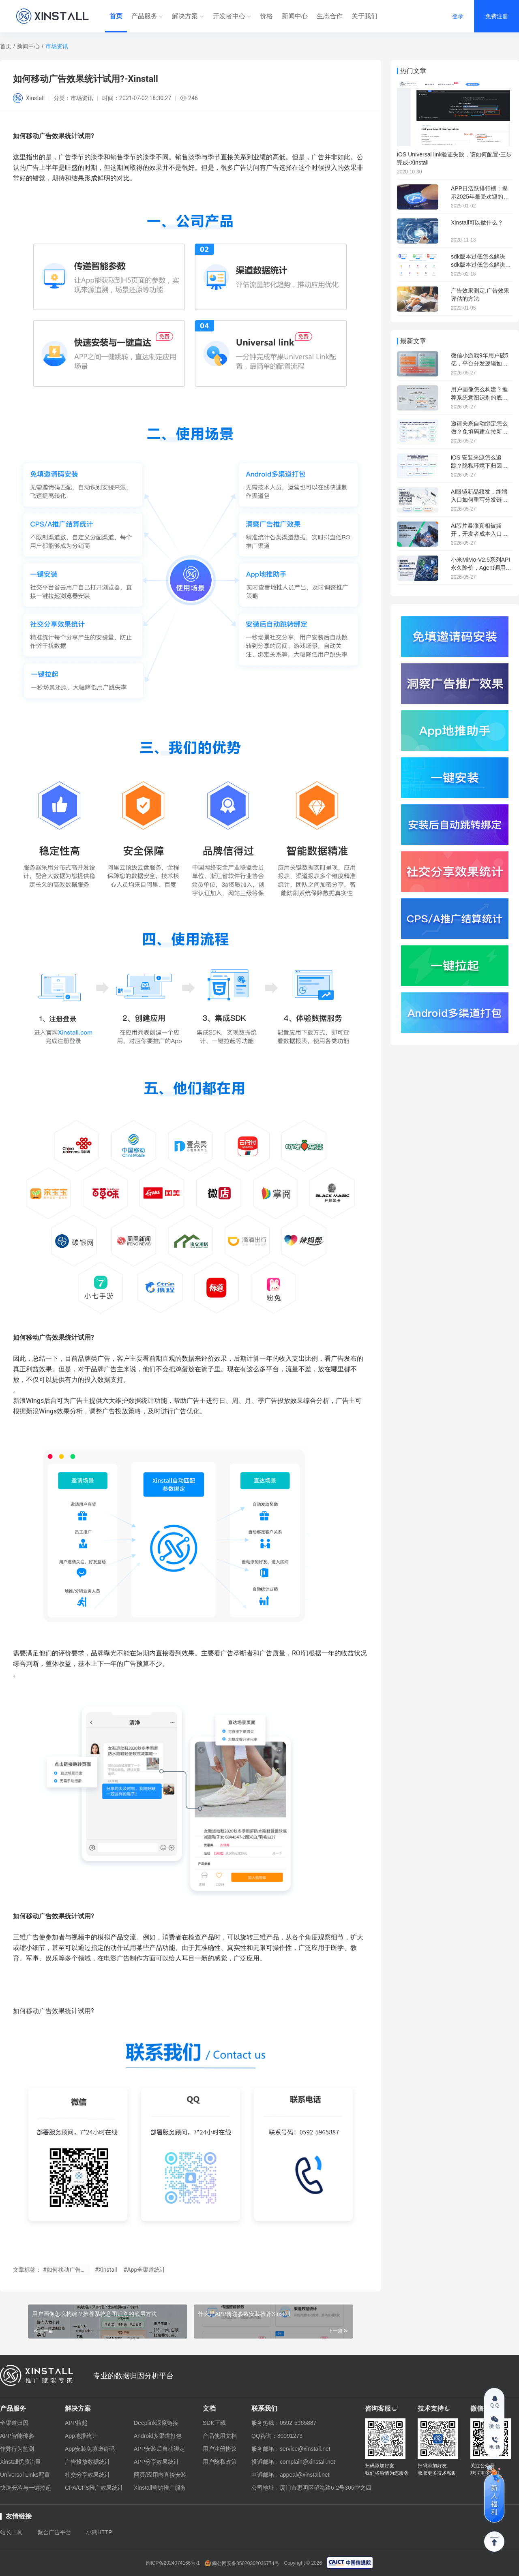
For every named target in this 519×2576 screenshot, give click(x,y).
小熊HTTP (99, 2532)
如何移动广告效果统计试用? (53, 1916)
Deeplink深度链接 (156, 2423)
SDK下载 (214, 2423)
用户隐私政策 (220, 2461)
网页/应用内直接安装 (160, 2474)
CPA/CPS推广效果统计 (94, 2487)
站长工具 (11, 2532)
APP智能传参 (17, 2436)
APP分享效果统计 (156, 2461)
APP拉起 (76, 2423)
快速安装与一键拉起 (25, 2487)
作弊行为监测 (17, 2449)
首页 (115, 16)
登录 (457, 16)
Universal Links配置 (25, 2474)
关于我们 (364, 16)
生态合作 (330, 16)
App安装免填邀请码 (90, 2449)
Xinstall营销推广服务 (160, 2487)
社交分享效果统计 (87, 2474)
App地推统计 (81, 2436)
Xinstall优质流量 (20, 2461)
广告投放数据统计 (87, 2461)
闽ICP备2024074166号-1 (173, 2563)
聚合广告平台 (54, 2532)
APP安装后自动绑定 (159, 2449)
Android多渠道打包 (158, 2436)
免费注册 (496, 16)
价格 (266, 16)
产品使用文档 (220, 2436)
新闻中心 (295, 16)
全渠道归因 (14, 2423)
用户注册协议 (220, 2449)
